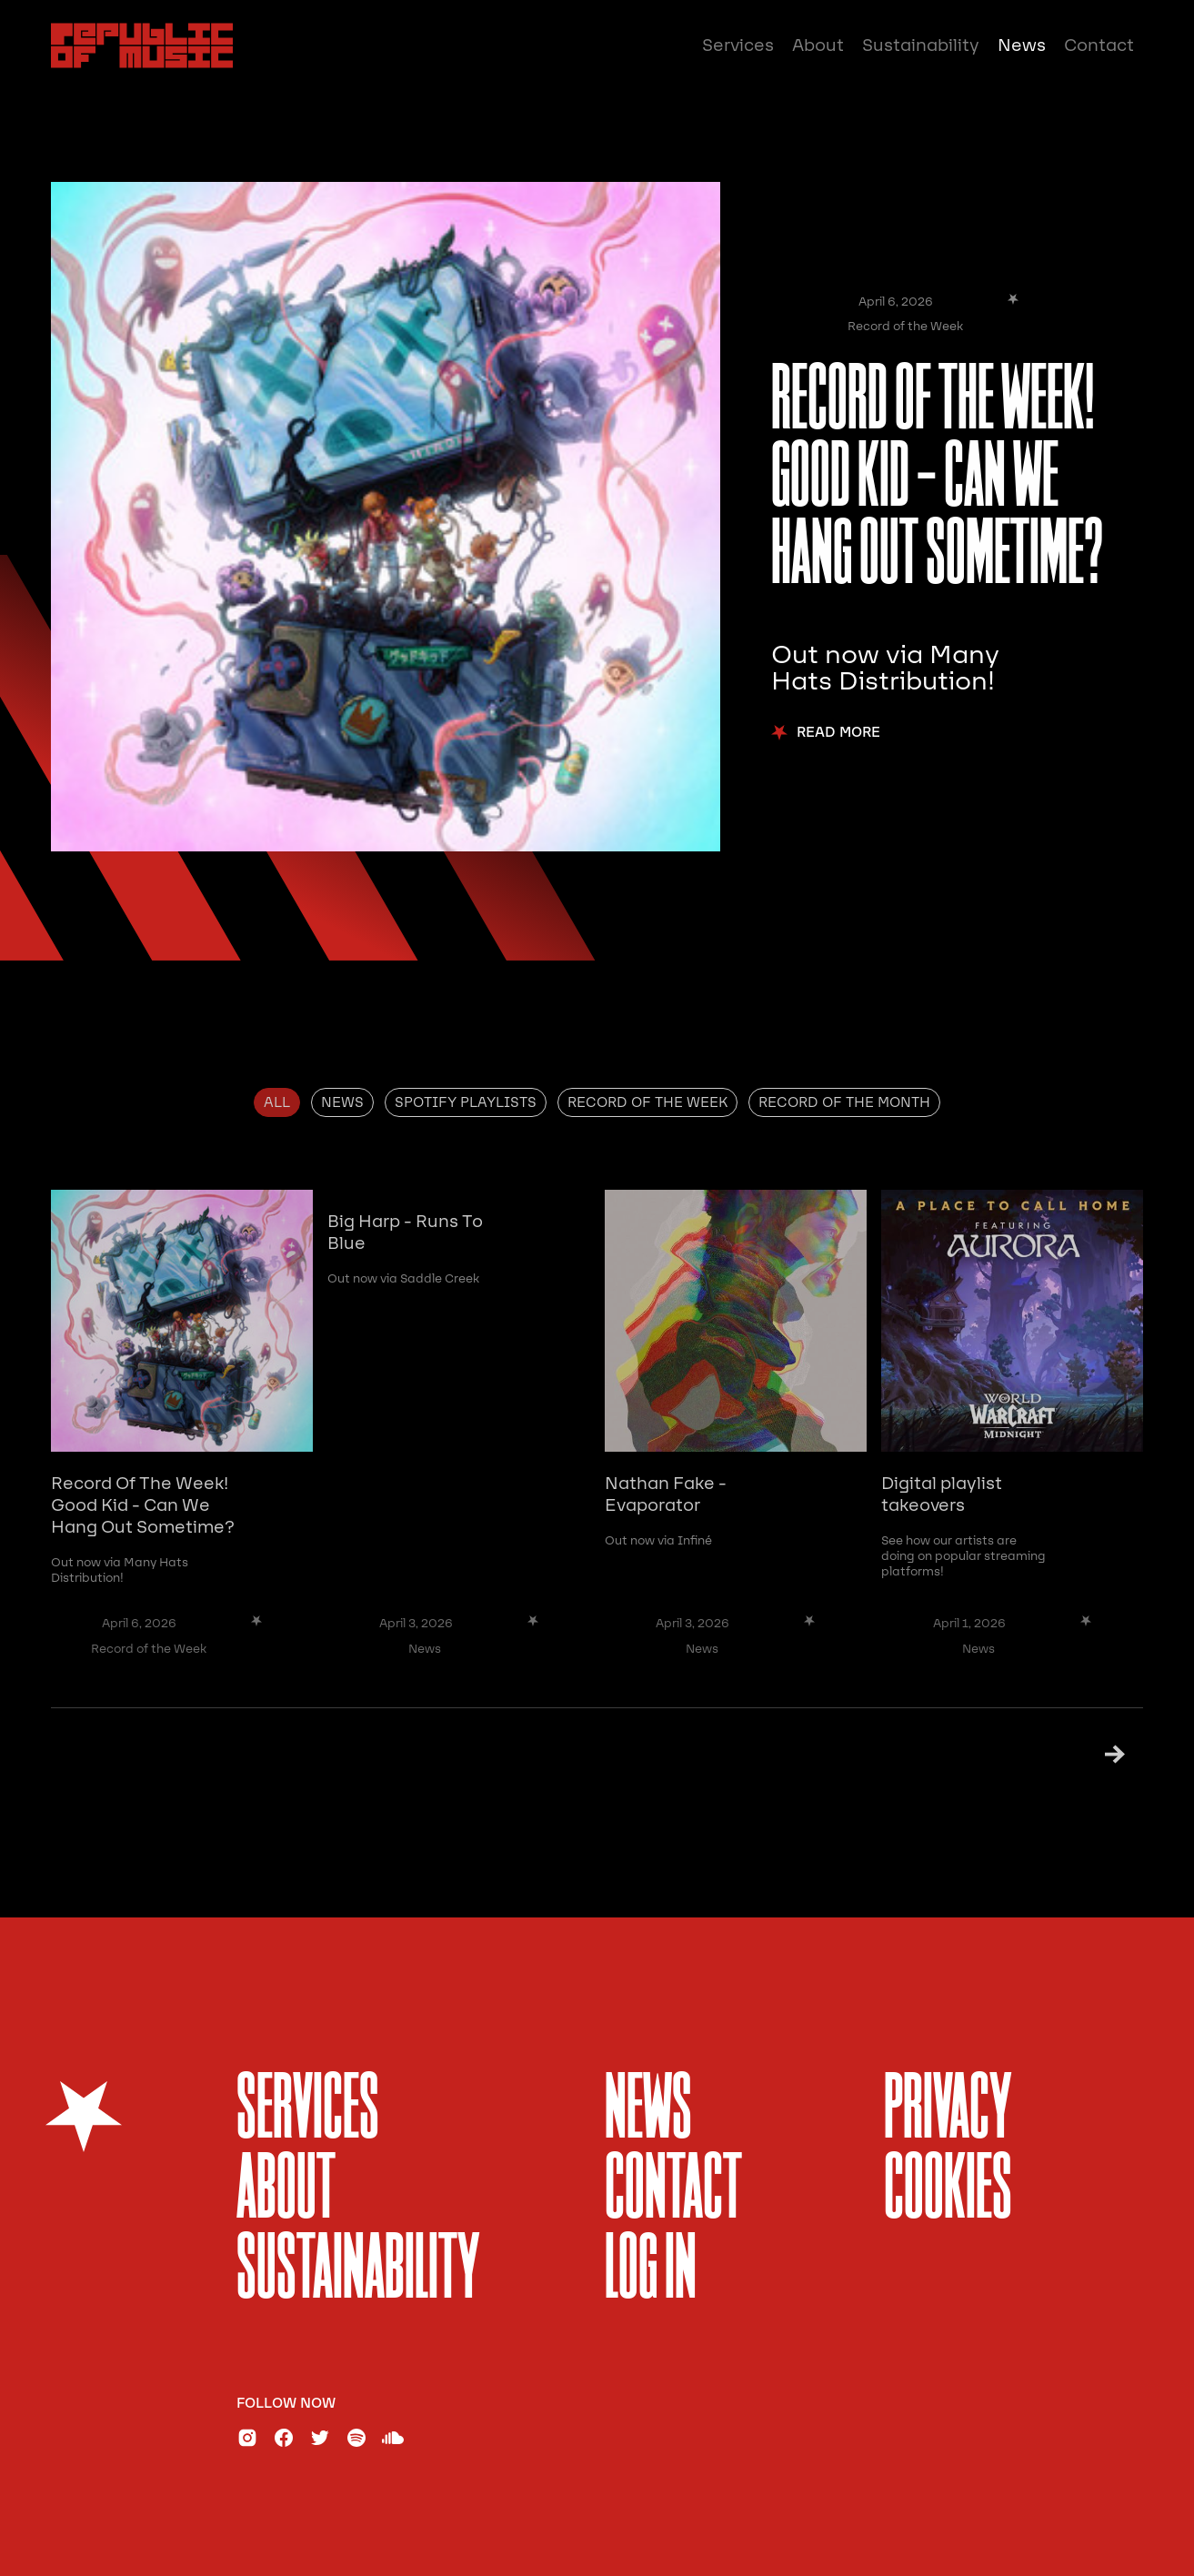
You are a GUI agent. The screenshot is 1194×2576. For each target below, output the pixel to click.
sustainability (358, 2271)
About (818, 45)
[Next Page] (1092, 1754)
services (307, 2111)
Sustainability (920, 45)
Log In (651, 2271)
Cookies (948, 2191)
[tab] (277, 1102)
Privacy (948, 2111)
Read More (838, 732)
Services (738, 45)
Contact (1099, 45)
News (1022, 45)
